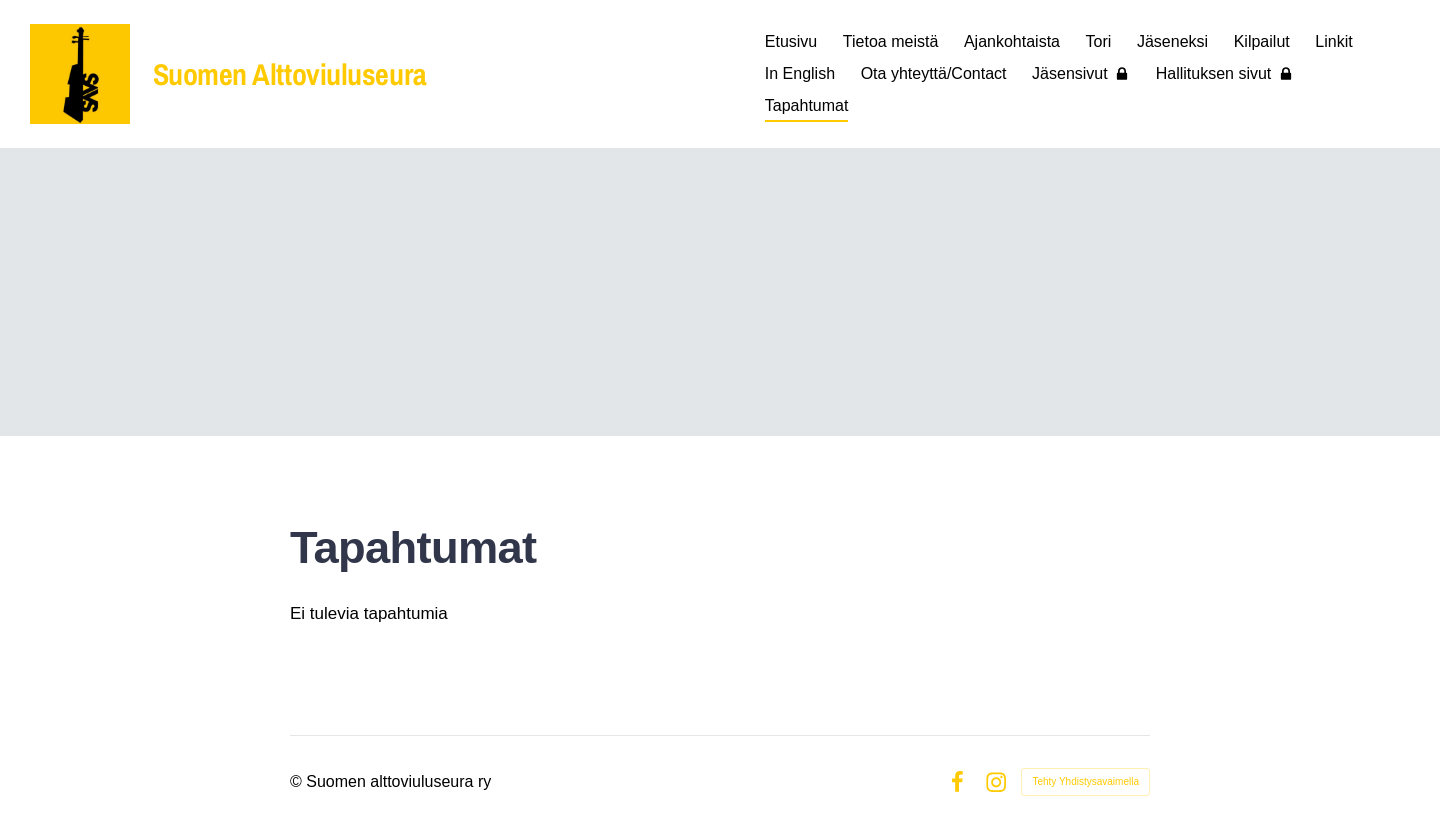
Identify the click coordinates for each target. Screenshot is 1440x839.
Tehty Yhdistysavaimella (1085, 781)
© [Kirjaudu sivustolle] (298, 781)
